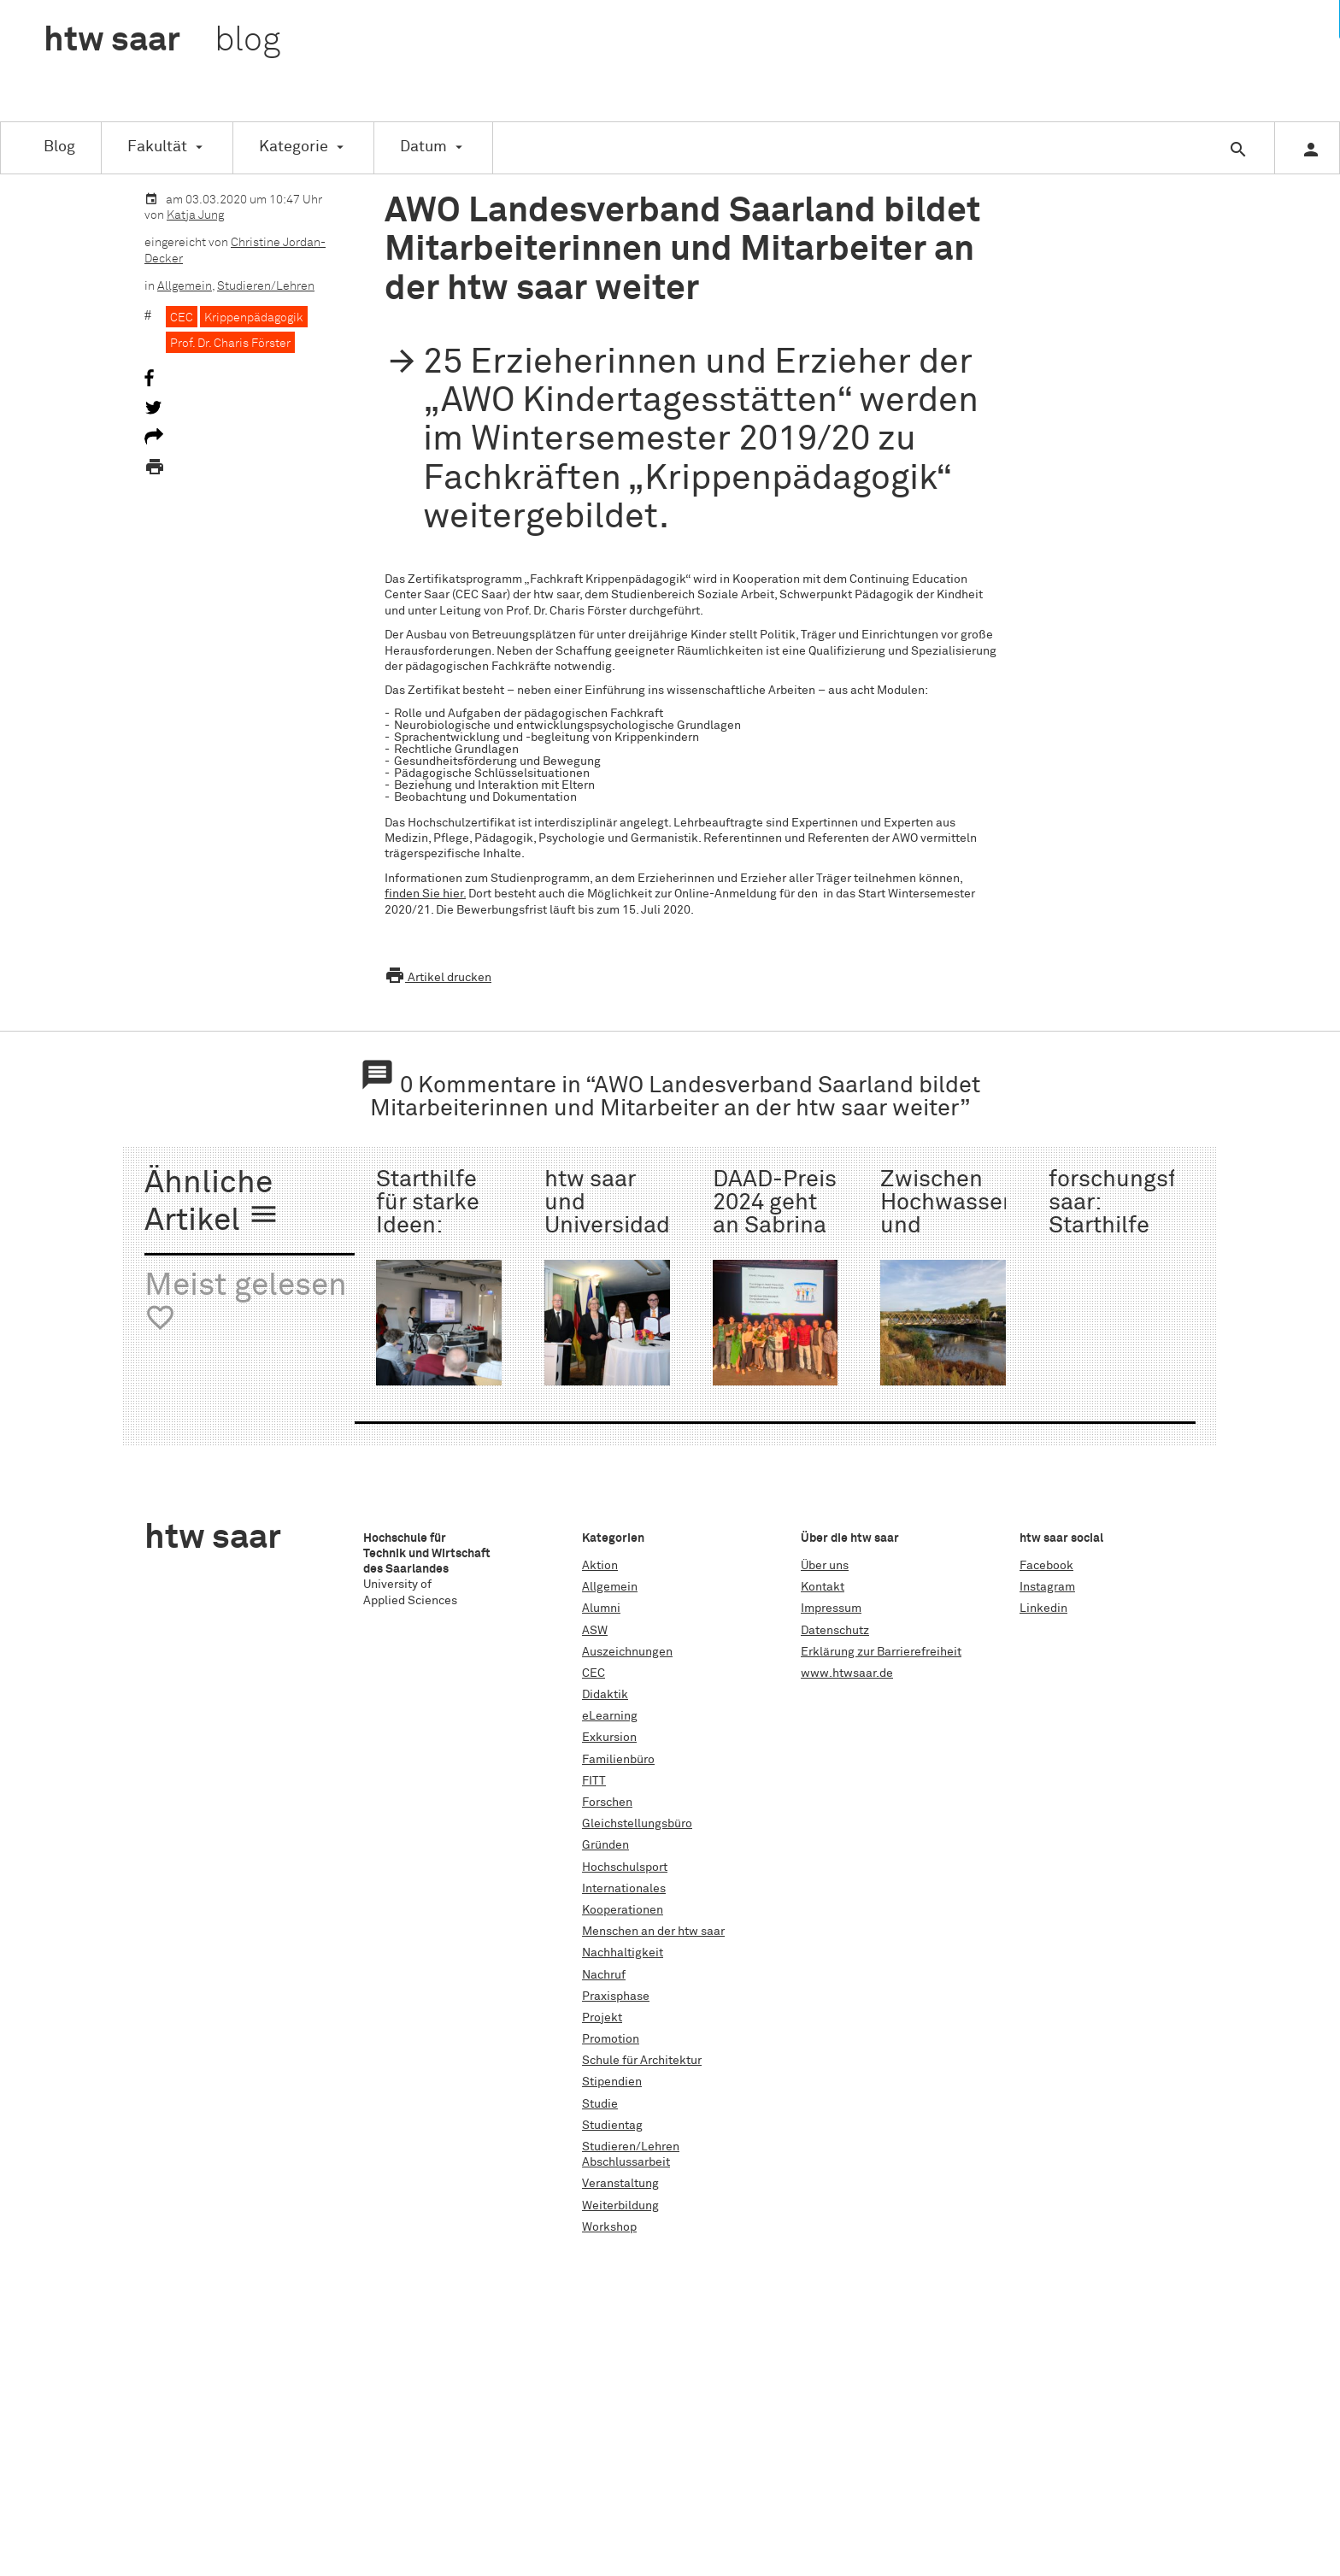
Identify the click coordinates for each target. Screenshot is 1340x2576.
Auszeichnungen (627, 1652)
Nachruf (604, 1975)
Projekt (602, 2018)
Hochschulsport (624, 1867)
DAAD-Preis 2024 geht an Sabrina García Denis (775, 1226)
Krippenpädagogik (253, 318)
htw (162, 41)
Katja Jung (195, 215)
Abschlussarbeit (626, 2162)
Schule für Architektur (642, 2061)
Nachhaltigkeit (622, 1953)
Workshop (609, 2227)
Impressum (831, 1608)
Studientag (612, 2126)
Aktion (600, 1566)
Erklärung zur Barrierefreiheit (881, 1652)
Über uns (825, 1566)
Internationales (624, 1889)
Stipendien (612, 2082)
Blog (59, 147)
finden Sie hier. (425, 894)
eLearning (610, 1716)
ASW (595, 1631)
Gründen (605, 1845)
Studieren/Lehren (265, 286)
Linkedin (1043, 1608)
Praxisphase (615, 1997)
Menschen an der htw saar (653, 1932)
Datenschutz (835, 1631)
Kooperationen (622, 1910)
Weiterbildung (620, 2206)
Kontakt (822, 1587)
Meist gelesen (245, 1302)
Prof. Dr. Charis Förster (230, 344)
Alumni (601, 1608)
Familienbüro (618, 1760)
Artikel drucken (438, 978)
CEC (181, 318)
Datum (423, 147)
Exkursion (609, 1738)
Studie (600, 2104)
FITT (594, 1781)
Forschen (607, 1802)
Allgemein (184, 286)
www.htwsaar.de (847, 1673)
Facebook (1046, 1566)
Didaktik (605, 1695)
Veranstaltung (620, 2184)
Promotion (610, 2039)
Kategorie (293, 147)
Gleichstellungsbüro (637, 1824)
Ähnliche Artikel (211, 1203)
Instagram (1047, 1587)
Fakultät (157, 147)
